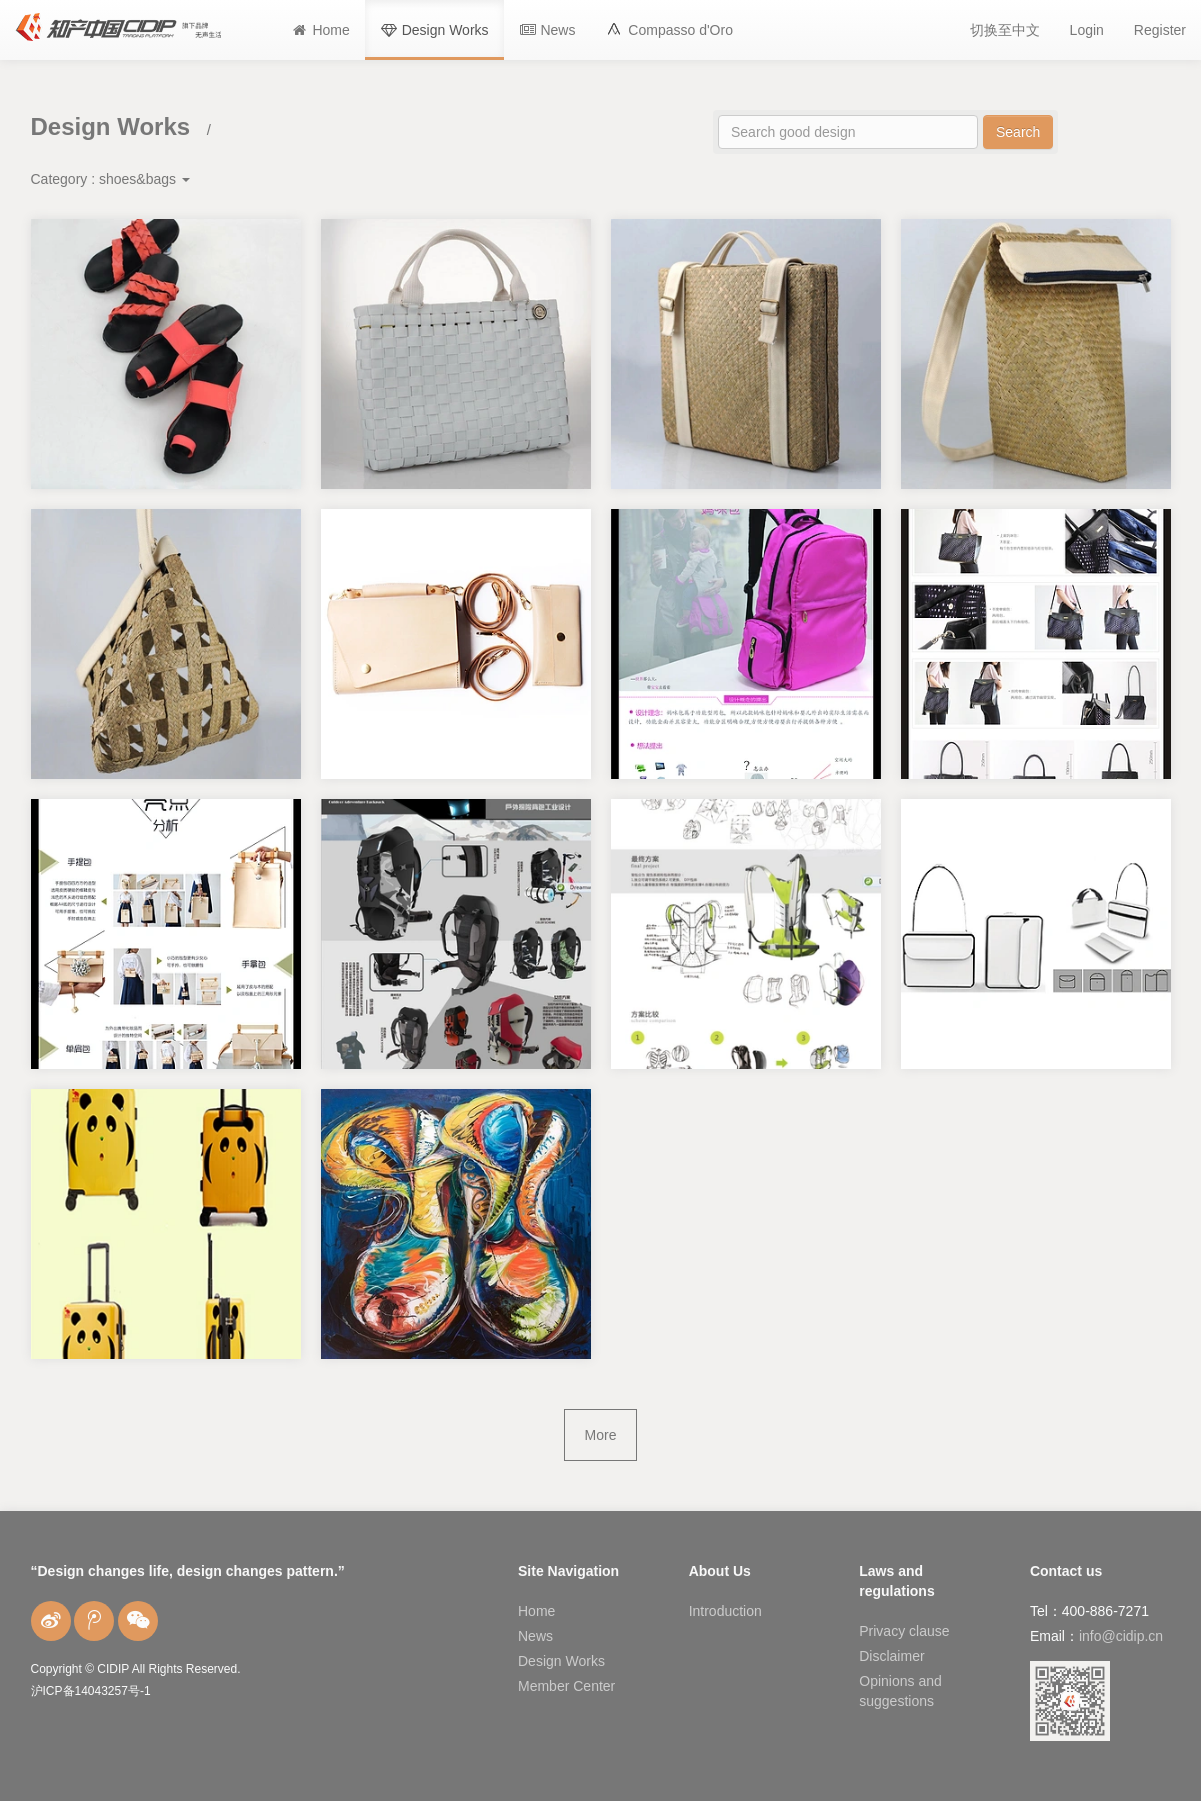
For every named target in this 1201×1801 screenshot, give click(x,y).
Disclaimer (891, 1656)
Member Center (566, 1686)
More (601, 1435)
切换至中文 (1005, 30)
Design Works (561, 1661)
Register (1160, 30)
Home (536, 1611)
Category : (110, 179)
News (535, 1636)
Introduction (725, 1611)
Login (1087, 30)
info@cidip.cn (1121, 1636)
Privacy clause (904, 1631)
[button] (669, 30)
